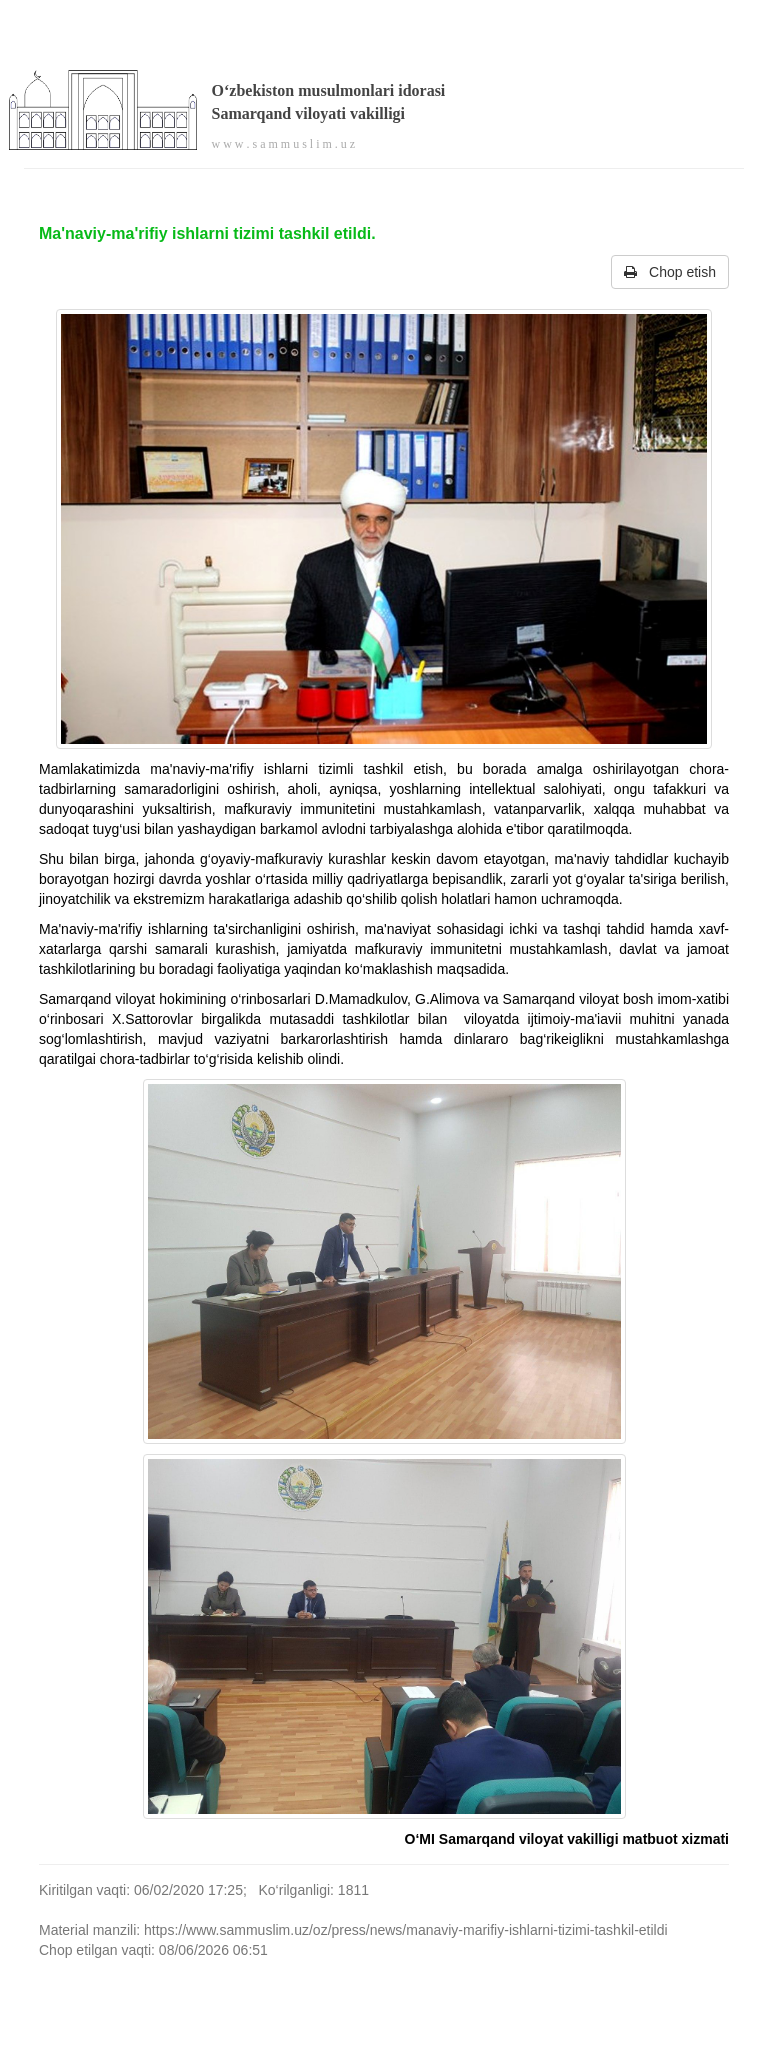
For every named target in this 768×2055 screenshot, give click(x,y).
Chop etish (670, 272)
